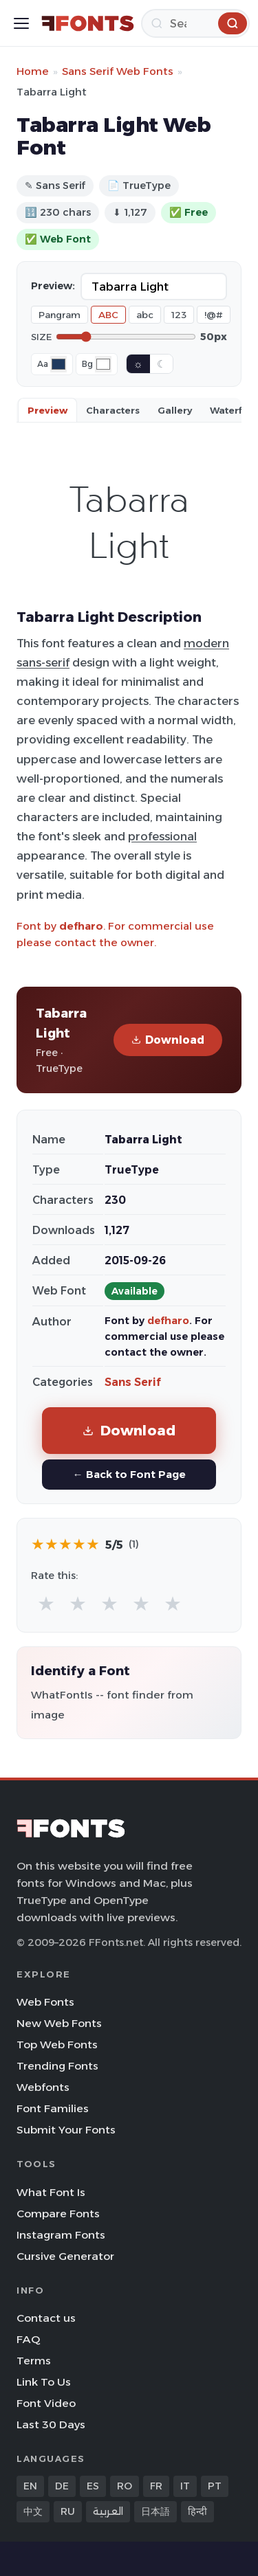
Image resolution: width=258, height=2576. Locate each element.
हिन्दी (197, 2511)
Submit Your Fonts (66, 2129)
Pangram (59, 314)
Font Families (53, 2108)
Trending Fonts (57, 2065)
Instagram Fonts (61, 2234)
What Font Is (51, 2192)
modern (206, 643)
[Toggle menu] (21, 23)
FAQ (28, 2339)
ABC (108, 314)
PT (215, 2486)
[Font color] (58, 364)
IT (185, 2486)
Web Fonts (45, 2001)
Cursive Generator (65, 2256)
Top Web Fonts (57, 2044)
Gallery (175, 410)
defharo (81, 925)
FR (156, 2486)
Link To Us (44, 2381)
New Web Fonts (59, 2023)
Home (33, 71)
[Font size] (126, 336)
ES (93, 2486)
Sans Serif (133, 1382)
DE (62, 2486)
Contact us (46, 2318)
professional (162, 836)
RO (124, 2486)
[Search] (195, 23)
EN (30, 2486)
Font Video (46, 2403)
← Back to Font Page (128, 1474)
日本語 (155, 2511)
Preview (47, 410)
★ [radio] (46, 1603)
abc (144, 314)
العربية (108, 2511)
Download (167, 1039)
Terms (34, 2360)
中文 (33, 2511)
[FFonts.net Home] (87, 23)
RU (68, 2511)
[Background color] (103, 364)
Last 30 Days (51, 2424)
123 (178, 314)
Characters (113, 410)
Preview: (53, 286)
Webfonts (43, 2087)
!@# (213, 314)
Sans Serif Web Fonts (117, 71)
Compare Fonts (58, 2213)
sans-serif (43, 662)
